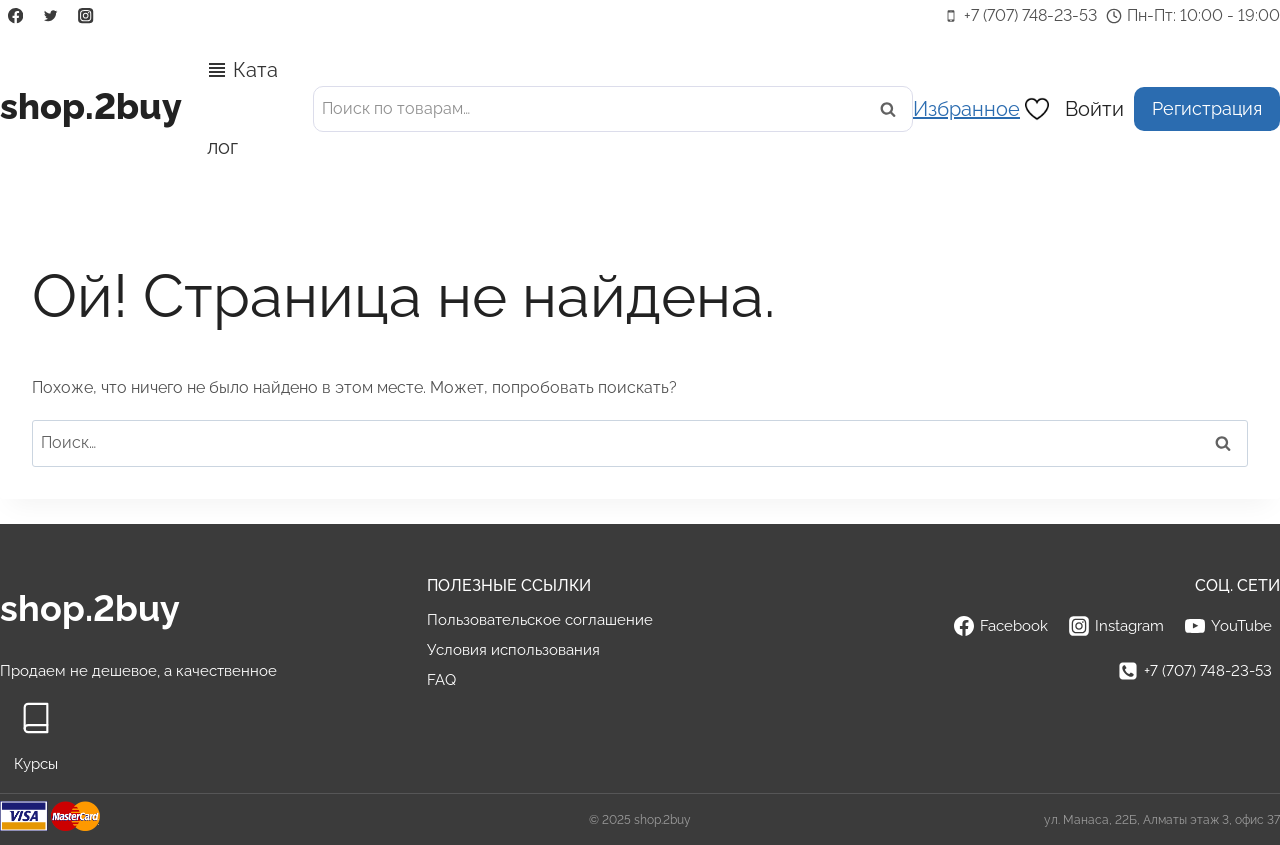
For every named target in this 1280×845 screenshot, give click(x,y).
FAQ (441, 680)
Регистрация (1207, 108)
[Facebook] (15, 16)
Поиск (894, 108)
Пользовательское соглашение (540, 620)
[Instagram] (86, 16)
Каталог (242, 108)
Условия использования (513, 650)
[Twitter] (50, 16)
